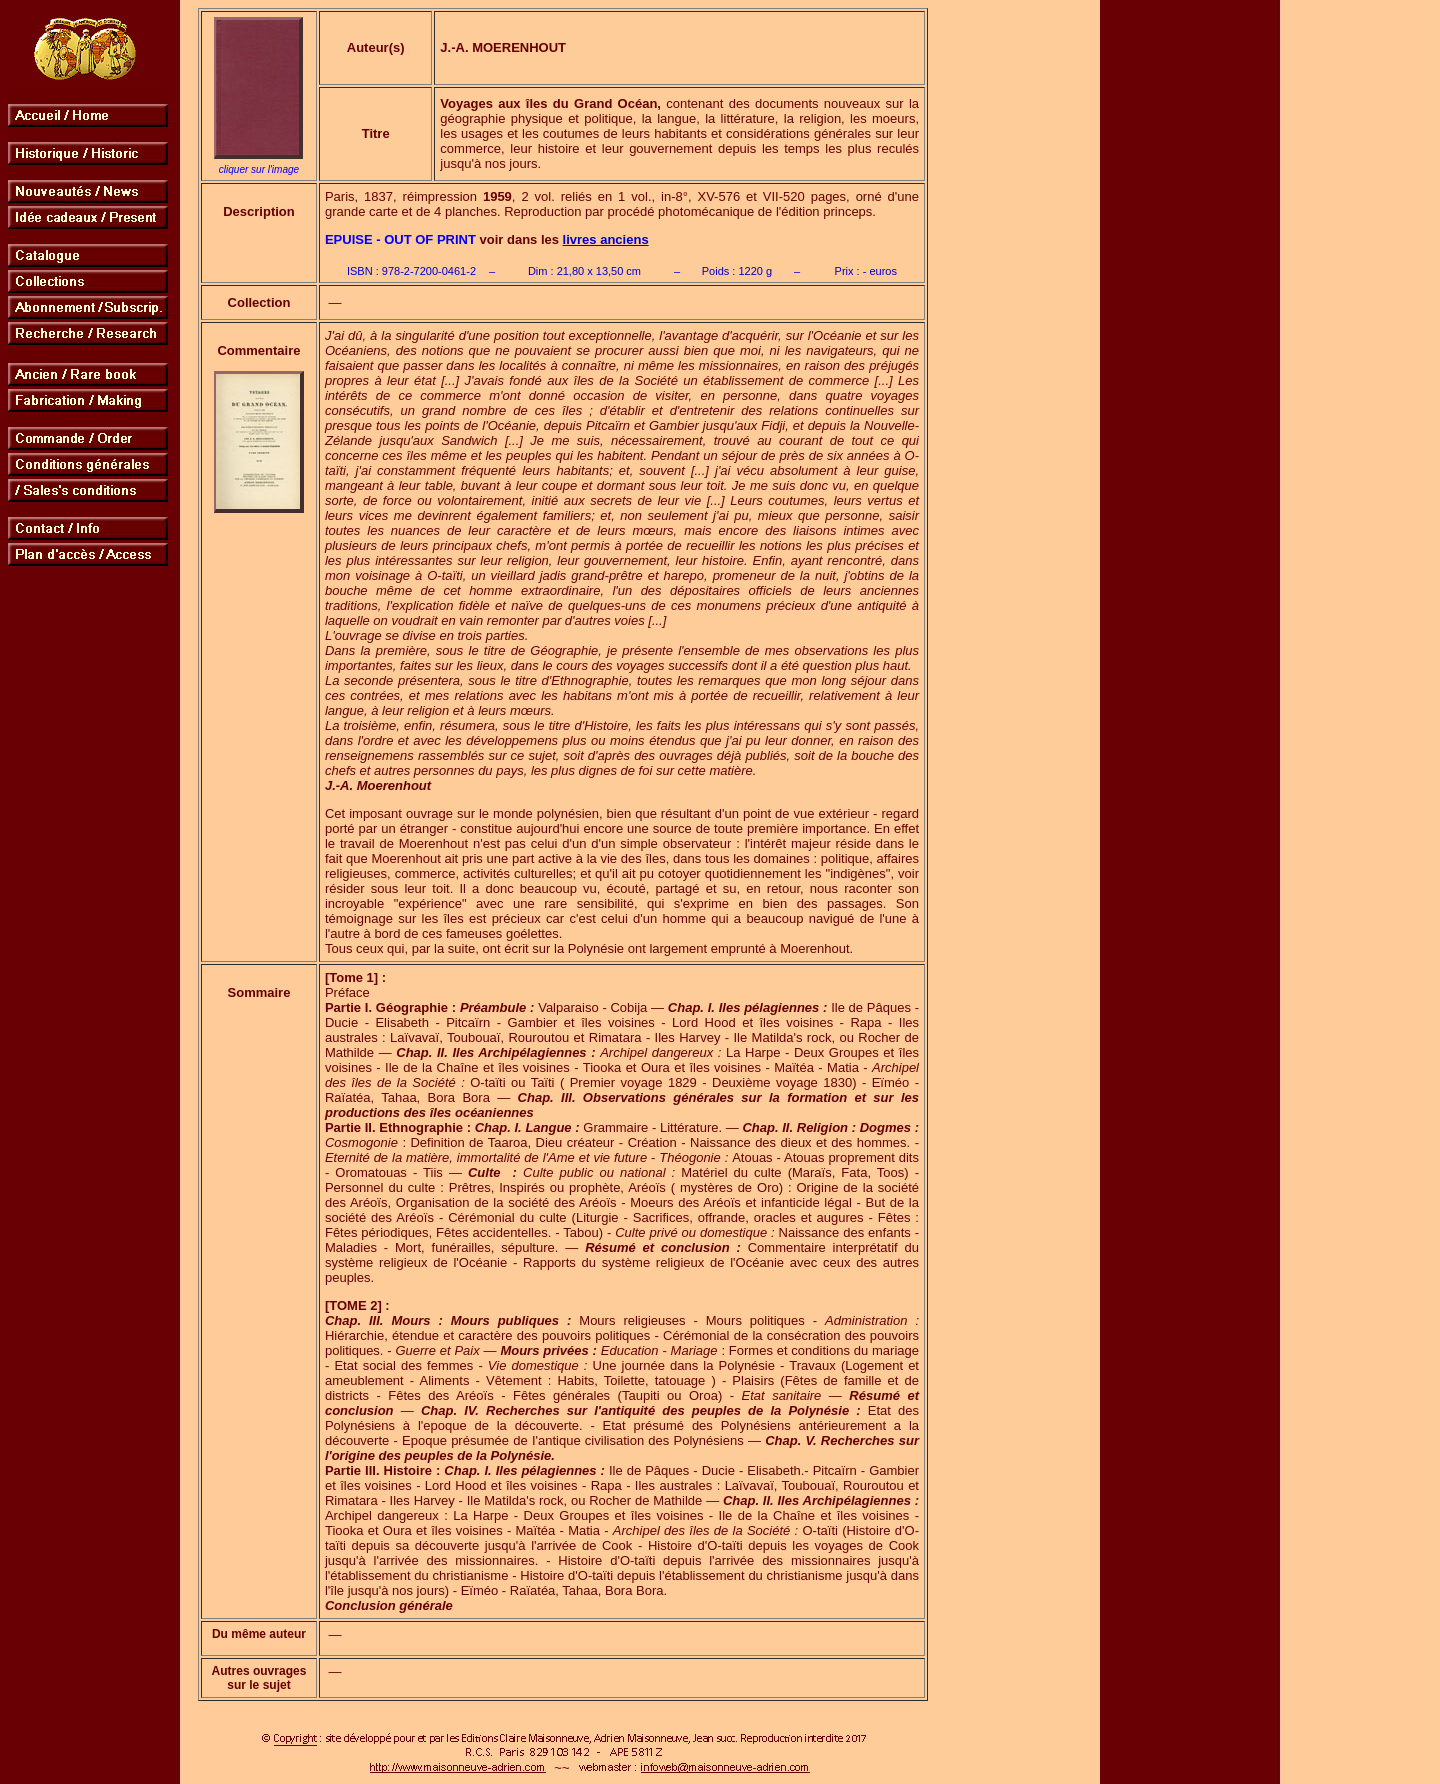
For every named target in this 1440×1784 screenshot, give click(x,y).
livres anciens (606, 239)
